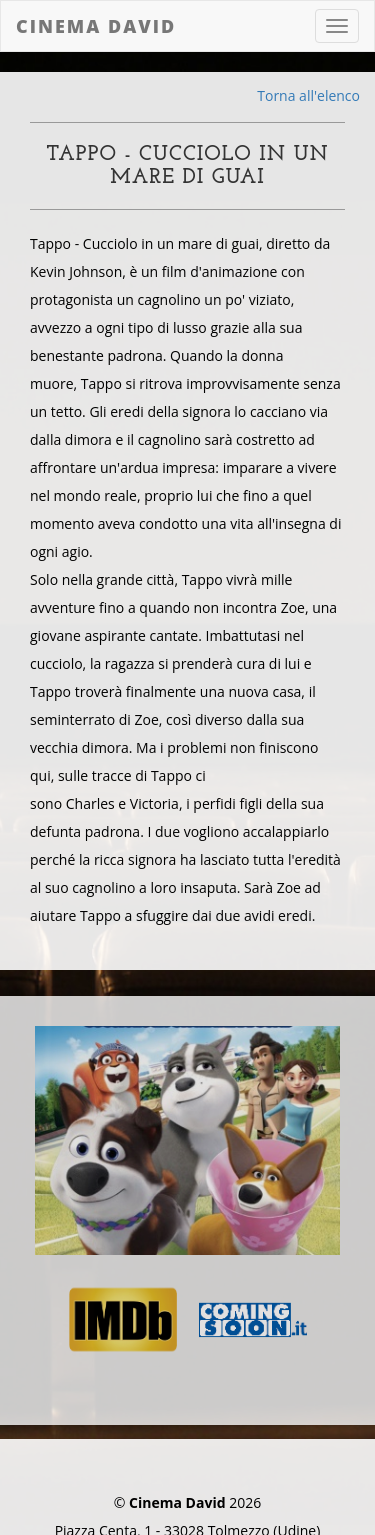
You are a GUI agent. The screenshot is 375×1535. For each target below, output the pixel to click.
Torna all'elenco (308, 95)
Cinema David (96, 26)
